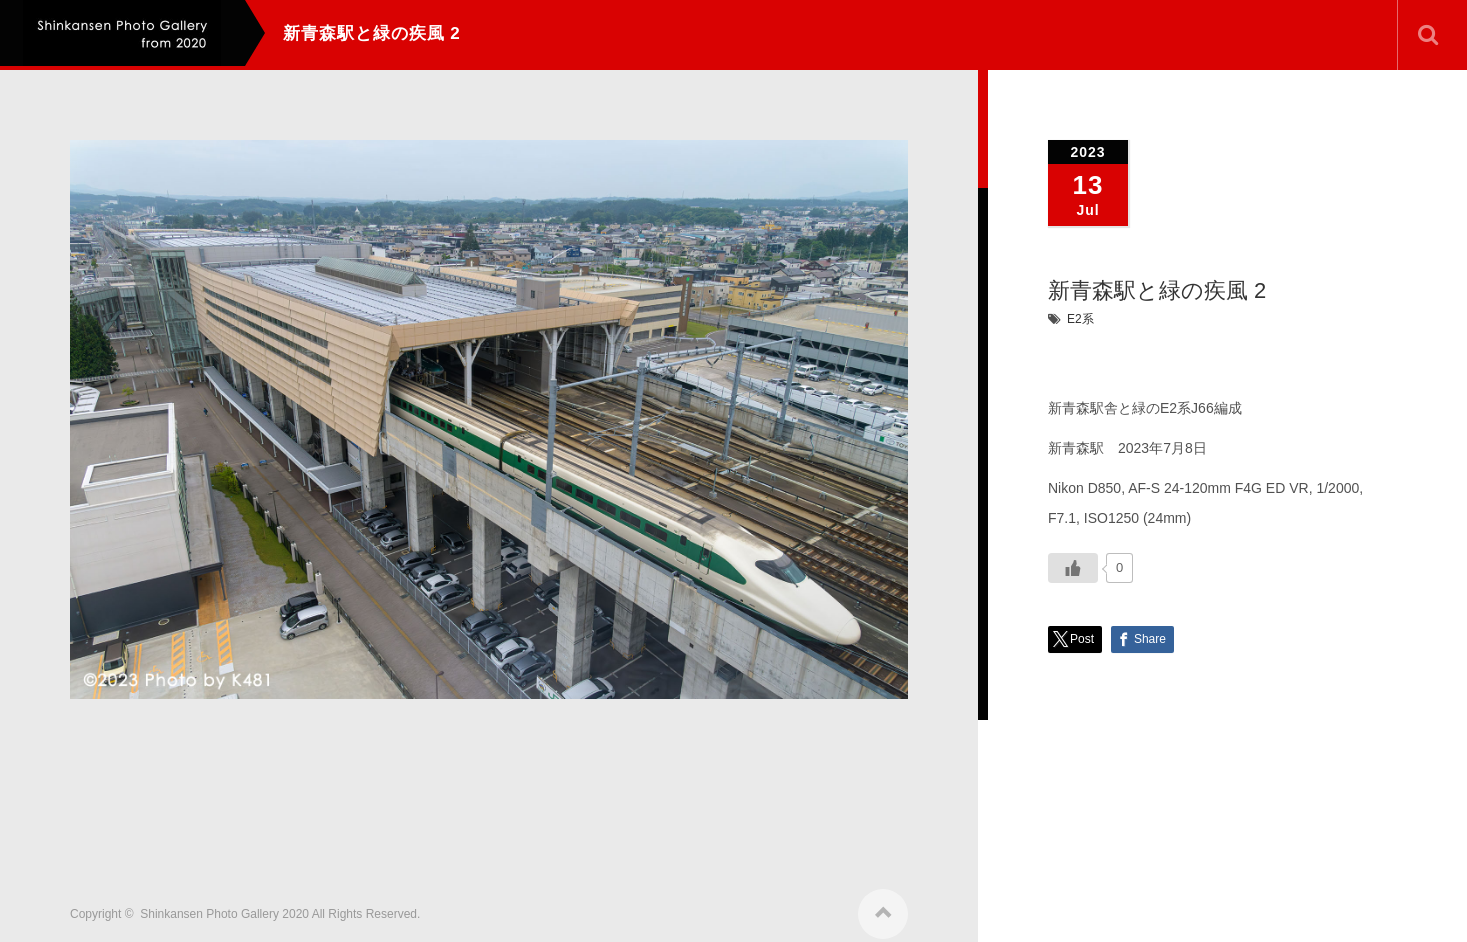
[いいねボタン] (1073, 568)
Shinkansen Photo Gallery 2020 (224, 906)
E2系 (1080, 319)
